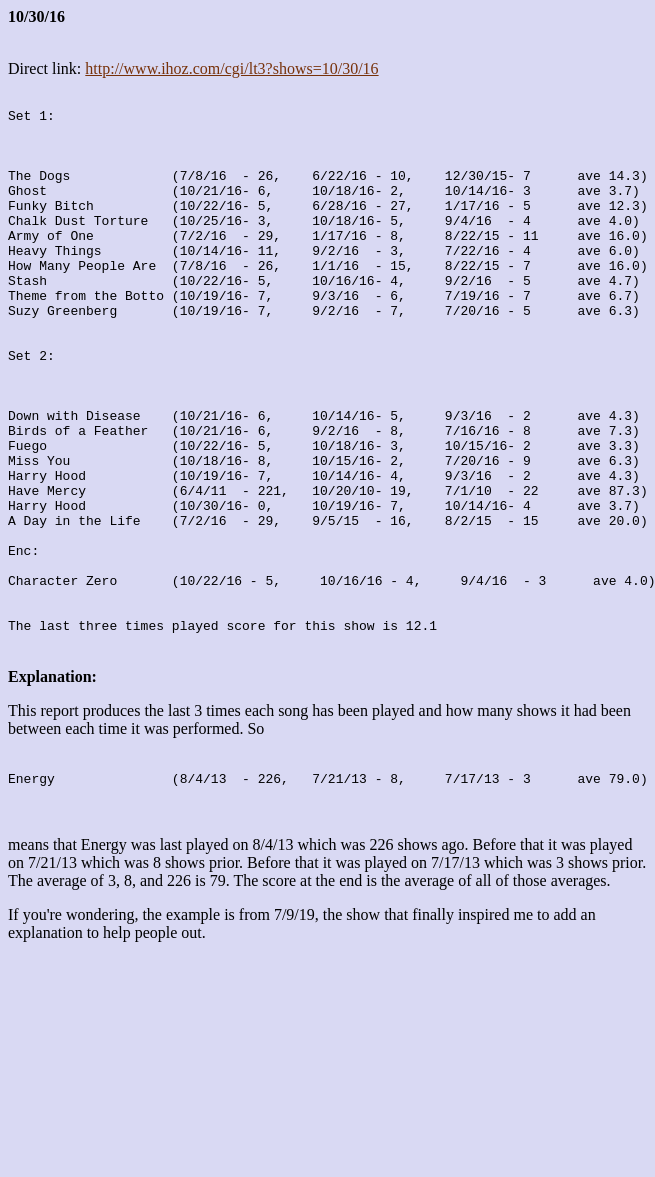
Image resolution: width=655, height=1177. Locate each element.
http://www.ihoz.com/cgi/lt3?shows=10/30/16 (231, 68)
